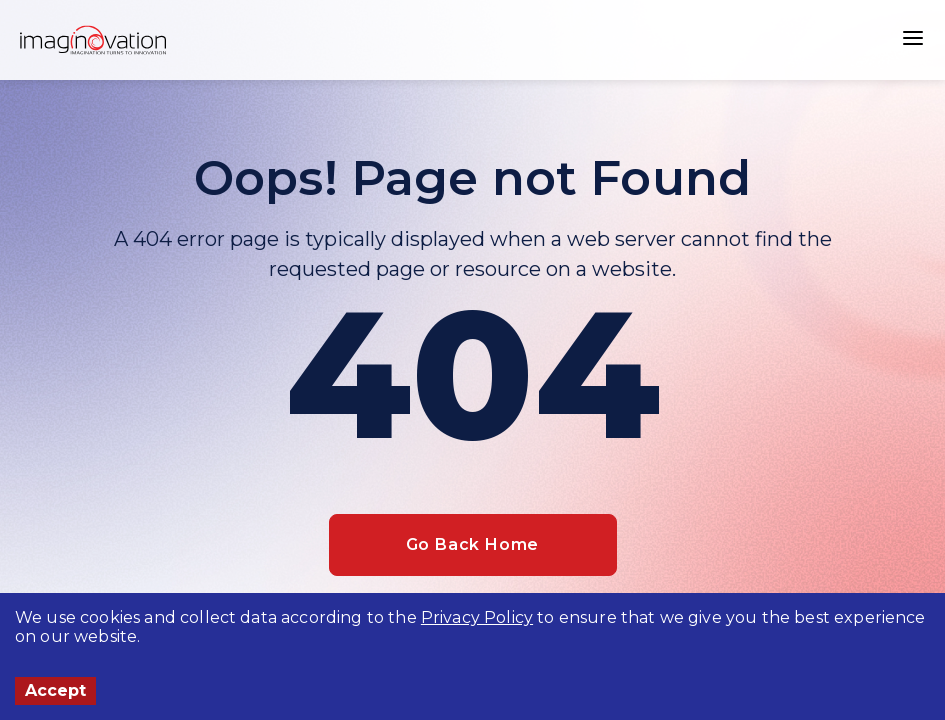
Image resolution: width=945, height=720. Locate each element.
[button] (913, 40)
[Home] (93, 40)
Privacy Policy (477, 617)
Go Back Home (473, 544)
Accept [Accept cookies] (55, 690)
